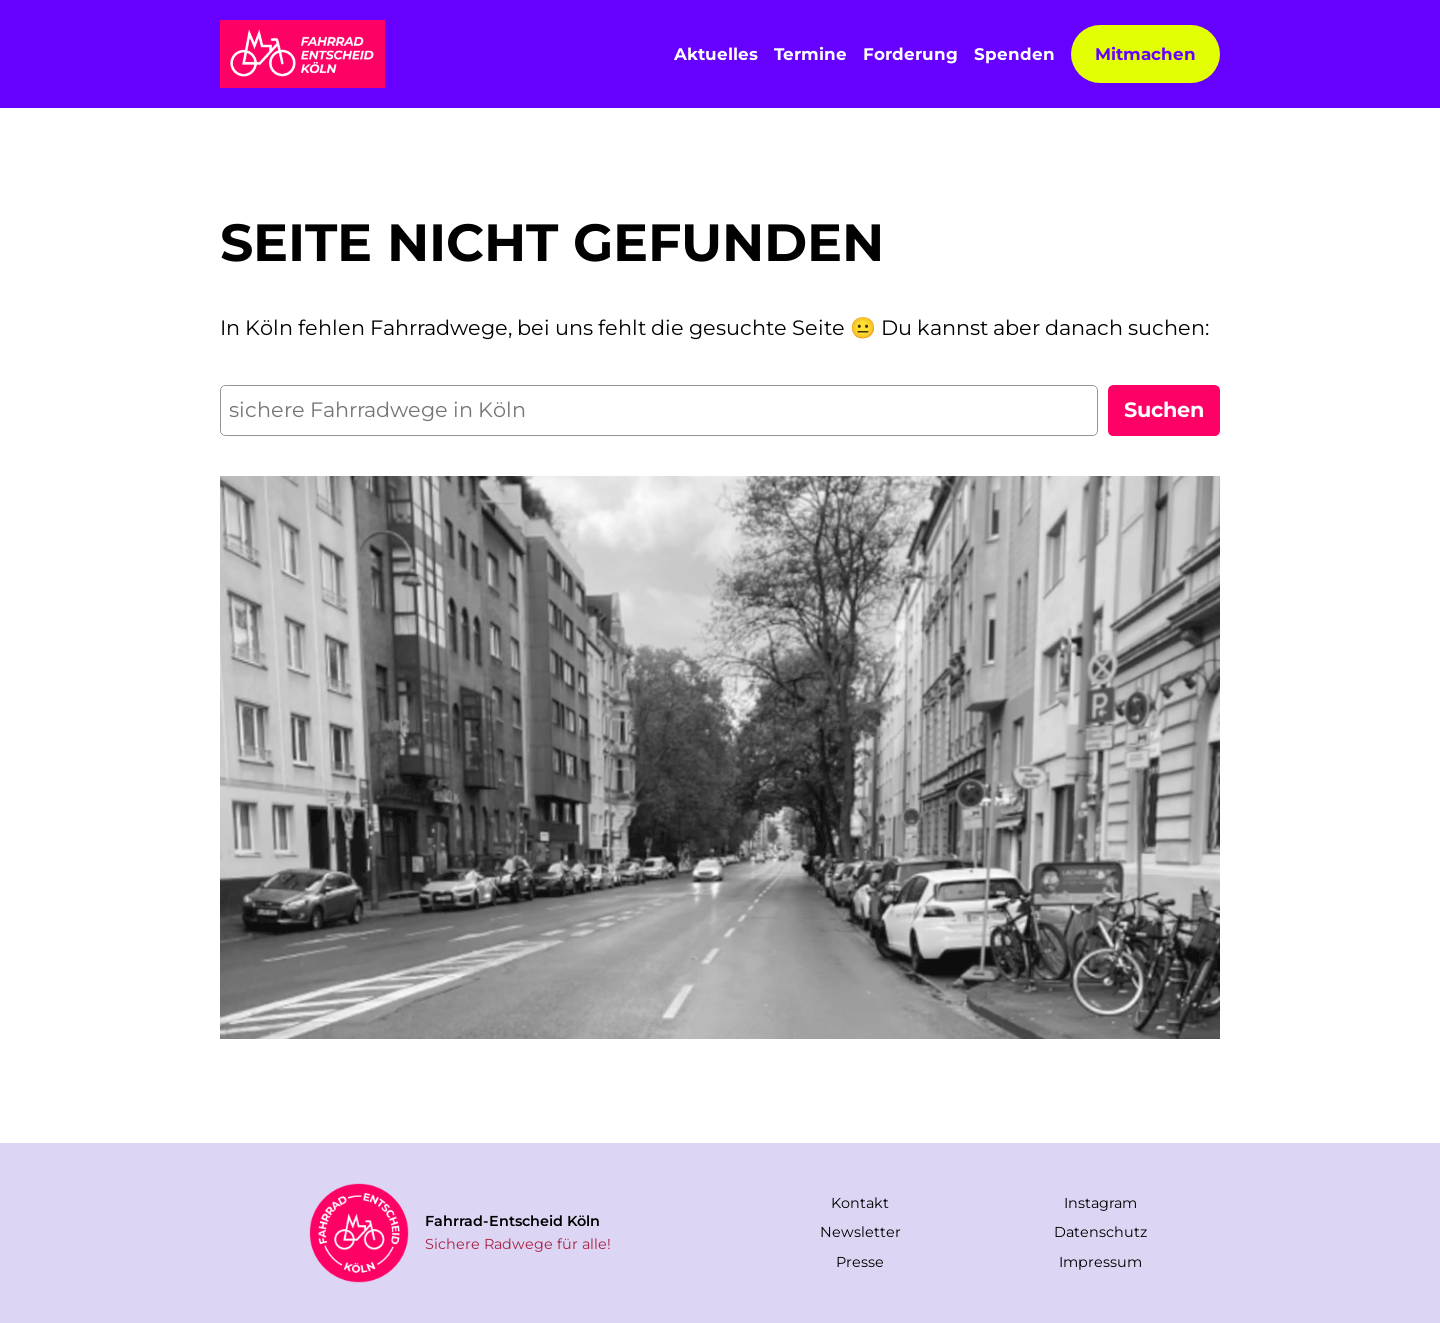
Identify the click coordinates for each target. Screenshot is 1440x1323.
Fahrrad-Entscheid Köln (512, 1221)
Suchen (1164, 409)
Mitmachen (1145, 54)
